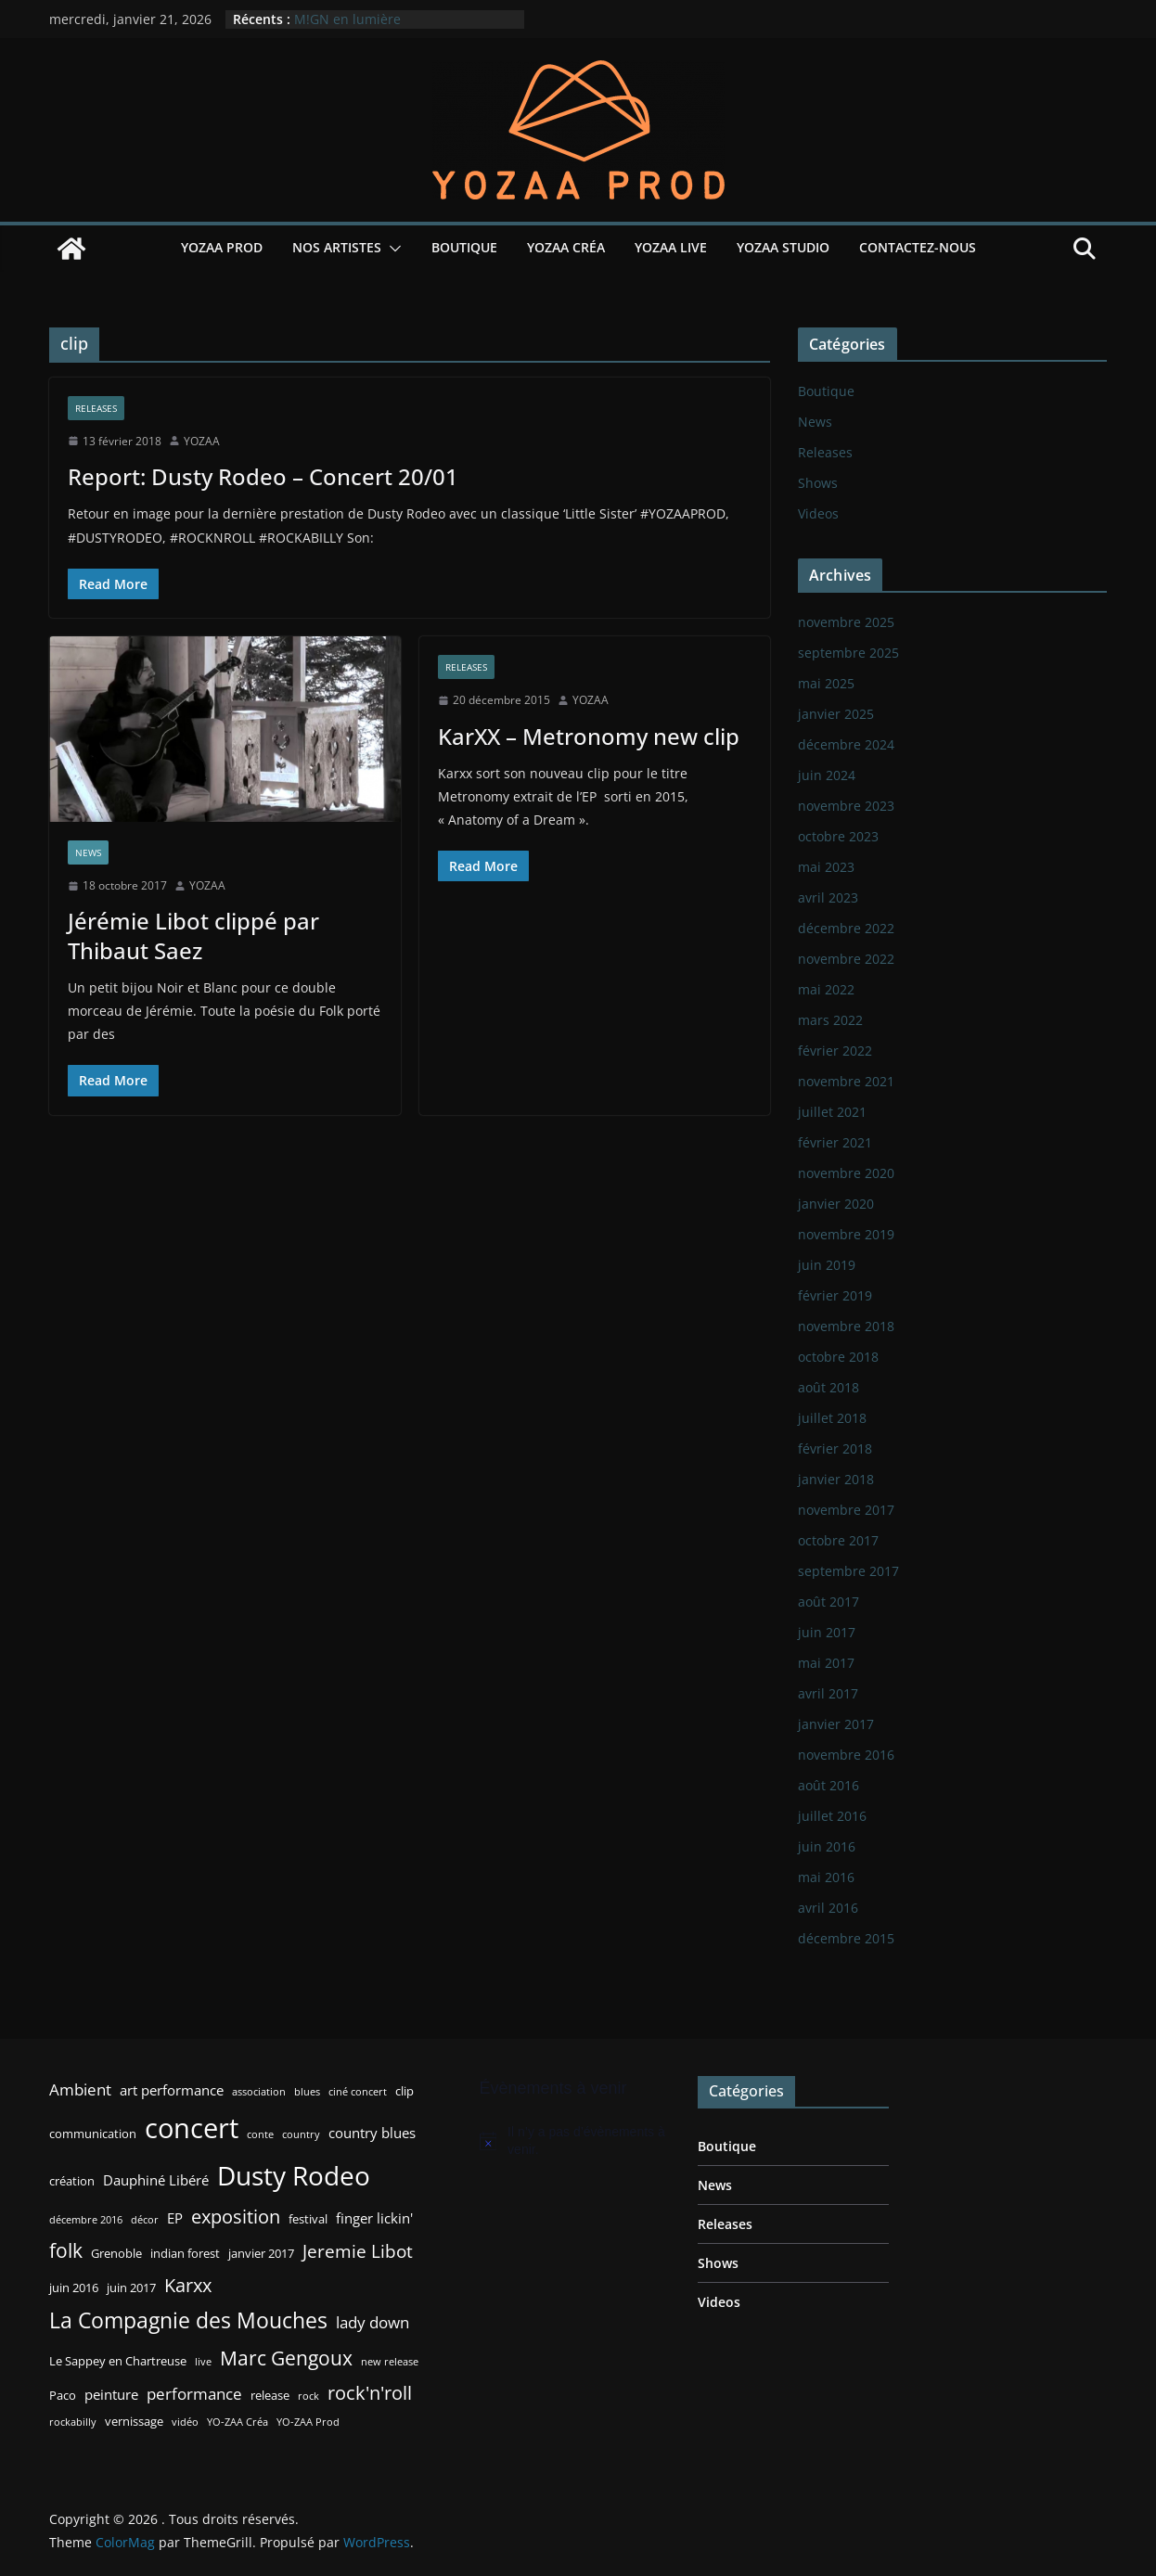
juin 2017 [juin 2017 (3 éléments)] (131, 2287)
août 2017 (828, 1601)
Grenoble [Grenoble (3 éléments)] (116, 2253)
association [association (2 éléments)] (259, 2091)
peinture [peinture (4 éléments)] (111, 2394)
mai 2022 (826, 989)
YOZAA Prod (222, 247)
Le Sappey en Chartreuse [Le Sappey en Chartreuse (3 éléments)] (117, 2360)
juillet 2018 (832, 1418)
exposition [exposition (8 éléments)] (235, 2216)
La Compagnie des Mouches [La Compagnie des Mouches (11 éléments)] (188, 2320)
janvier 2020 (836, 1203)
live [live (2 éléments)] (203, 2361)
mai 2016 (826, 1877)
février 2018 (835, 1448)
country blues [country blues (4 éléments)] (372, 2132)
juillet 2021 (832, 1112)
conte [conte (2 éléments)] (260, 2134)
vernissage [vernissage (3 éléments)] (134, 2421)
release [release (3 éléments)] (269, 2395)
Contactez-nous (917, 247)
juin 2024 (826, 775)
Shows (818, 483)
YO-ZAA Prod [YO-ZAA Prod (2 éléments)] (308, 2422)
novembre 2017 (846, 1510)
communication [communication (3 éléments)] (92, 2133)
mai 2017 (826, 1663)
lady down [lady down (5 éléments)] (372, 2322)
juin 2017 (826, 1632)
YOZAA (202, 441)
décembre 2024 (846, 744)
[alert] (575, 2141)
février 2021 (835, 1142)
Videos (818, 513)
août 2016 (828, 1785)
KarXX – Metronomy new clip (588, 736)
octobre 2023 (838, 836)
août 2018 (828, 1387)
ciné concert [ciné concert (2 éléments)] (357, 2091)
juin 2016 (826, 1846)
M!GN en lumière (347, 19)
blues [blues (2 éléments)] (307, 2091)
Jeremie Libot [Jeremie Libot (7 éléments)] (357, 2250)
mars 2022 (830, 1020)
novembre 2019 (846, 1234)
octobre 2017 (838, 1540)
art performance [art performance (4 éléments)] (172, 2090)
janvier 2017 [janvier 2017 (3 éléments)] (261, 2253)
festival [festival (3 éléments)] (308, 2219)
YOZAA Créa (566, 247)
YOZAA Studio (783, 247)
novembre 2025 (846, 622)
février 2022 (835, 1050)
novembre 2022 (846, 959)
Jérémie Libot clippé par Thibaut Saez (193, 935)
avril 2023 (828, 897)
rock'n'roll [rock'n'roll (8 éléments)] (370, 2392)
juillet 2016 (832, 1816)
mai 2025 (826, 683)
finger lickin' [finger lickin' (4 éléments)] (374, 2218)
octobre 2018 (838, 1356)
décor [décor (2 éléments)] (145, 2219)
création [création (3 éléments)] (72, 2180)
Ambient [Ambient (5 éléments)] (80, 2089)
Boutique (464, 247)
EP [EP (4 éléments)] (175, 2218)
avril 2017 (828, 1693)
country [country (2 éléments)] (301, 2134)
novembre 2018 (846, 1326)
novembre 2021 (846, 1081)
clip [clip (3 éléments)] (404, 2091)
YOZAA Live (671, 247)
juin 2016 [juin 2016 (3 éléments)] (73, 2287)
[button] (391, 249)
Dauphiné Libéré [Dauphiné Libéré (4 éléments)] (156, 2180)
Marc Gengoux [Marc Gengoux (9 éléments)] (286, 2357)
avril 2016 (828, 1907)
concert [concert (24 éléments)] (191, 2128)
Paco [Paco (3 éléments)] (62, 2395)
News (88, 852)
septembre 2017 (848, 1571)
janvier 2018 (836, 1479)
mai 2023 (826, 867)
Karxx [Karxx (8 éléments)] (188, 2285)
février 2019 (835, 1295)
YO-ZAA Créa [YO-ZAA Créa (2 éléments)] (237, 2422)
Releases (96, 408)
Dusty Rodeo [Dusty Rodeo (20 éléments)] (293, 2175)
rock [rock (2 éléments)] (308, 2396)
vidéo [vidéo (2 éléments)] (185, 2422)
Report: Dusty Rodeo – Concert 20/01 (263, 476)
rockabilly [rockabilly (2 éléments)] (72, 2422)
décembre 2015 (846, 1938)
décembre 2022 (846, 928)
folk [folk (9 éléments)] (66, 2249)
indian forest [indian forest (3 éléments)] (185, 2253)
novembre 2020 (846, 1173)
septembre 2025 (848, 652)
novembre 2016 (846, 1754)
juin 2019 (826, 1265)
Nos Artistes (336, 247)
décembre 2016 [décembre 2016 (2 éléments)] (85, 2219)
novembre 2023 (846, 805)
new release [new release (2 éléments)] (389, 2361)
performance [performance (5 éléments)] (194, 2393)
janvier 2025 (836, 714)
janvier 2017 (836, 1724)
